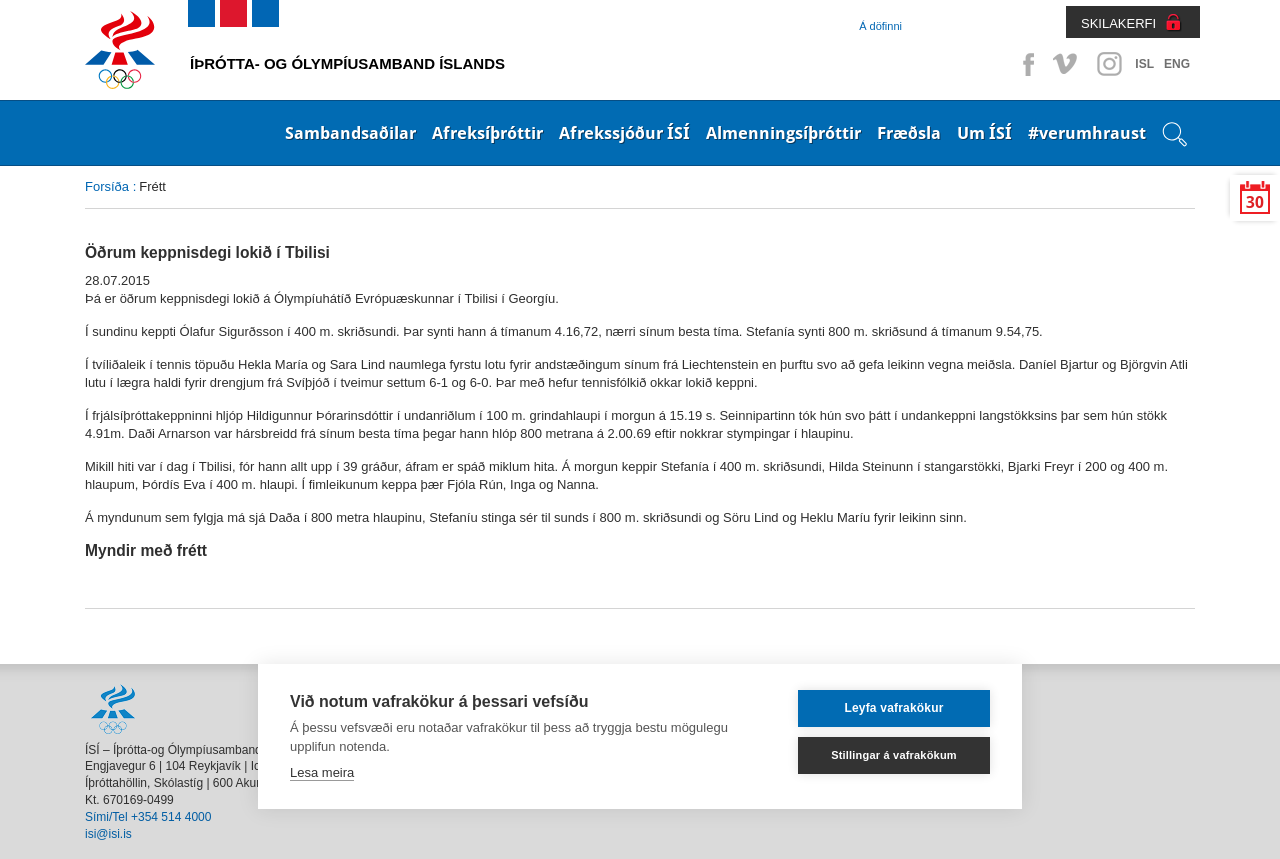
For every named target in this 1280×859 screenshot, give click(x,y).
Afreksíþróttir (487, 133)
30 (1255, 202)
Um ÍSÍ (984, 133)
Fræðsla (909, 133)
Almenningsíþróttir (783, 133)
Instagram (1109, 64)
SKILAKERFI (1118, 23)
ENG (1177, 64)
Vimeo (1067, 64)
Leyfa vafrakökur (893, 708)
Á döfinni (880, 26)
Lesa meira (322, 772)
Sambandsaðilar (350, 133)
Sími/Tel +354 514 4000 (148, 817)
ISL (1144, 64)
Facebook (1025, 64)
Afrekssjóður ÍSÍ (624, 133)
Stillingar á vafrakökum (894, 755)
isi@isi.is (108, 834)
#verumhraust (1087, 133)
